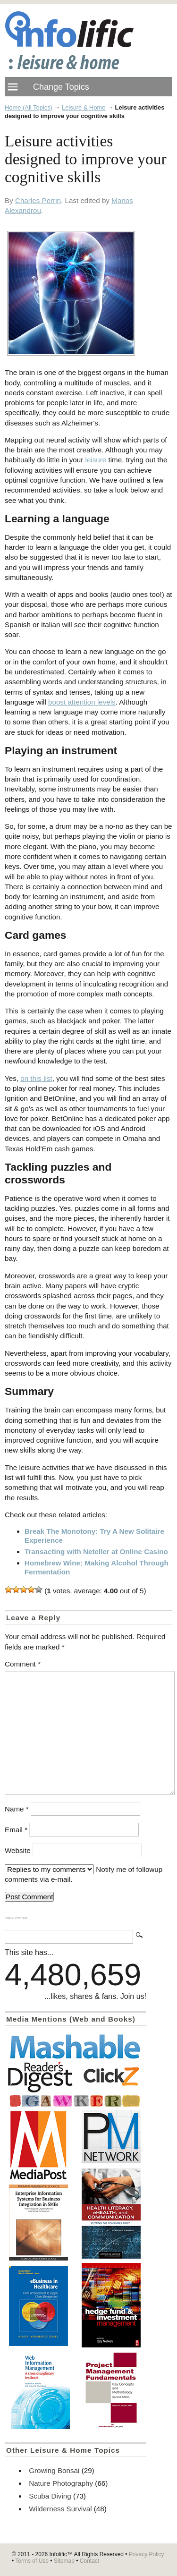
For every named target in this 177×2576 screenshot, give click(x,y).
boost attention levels (82, 702)
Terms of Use (32, 2561)
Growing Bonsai (54, 2470)
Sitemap (64, 2561)
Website (18, 1850)
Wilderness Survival (60, 2509)
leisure (96, 460)
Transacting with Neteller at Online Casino (96, 1551)
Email (16, 1830)
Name (17, 1809)
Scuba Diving (50, 2496)
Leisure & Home (84, 107)
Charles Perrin (38, 200)
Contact (89, 2561)
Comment (23, 1664)
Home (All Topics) (28, 107)
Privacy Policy (146, 2554)
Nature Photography (61, 2483)
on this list (36, 1078)
